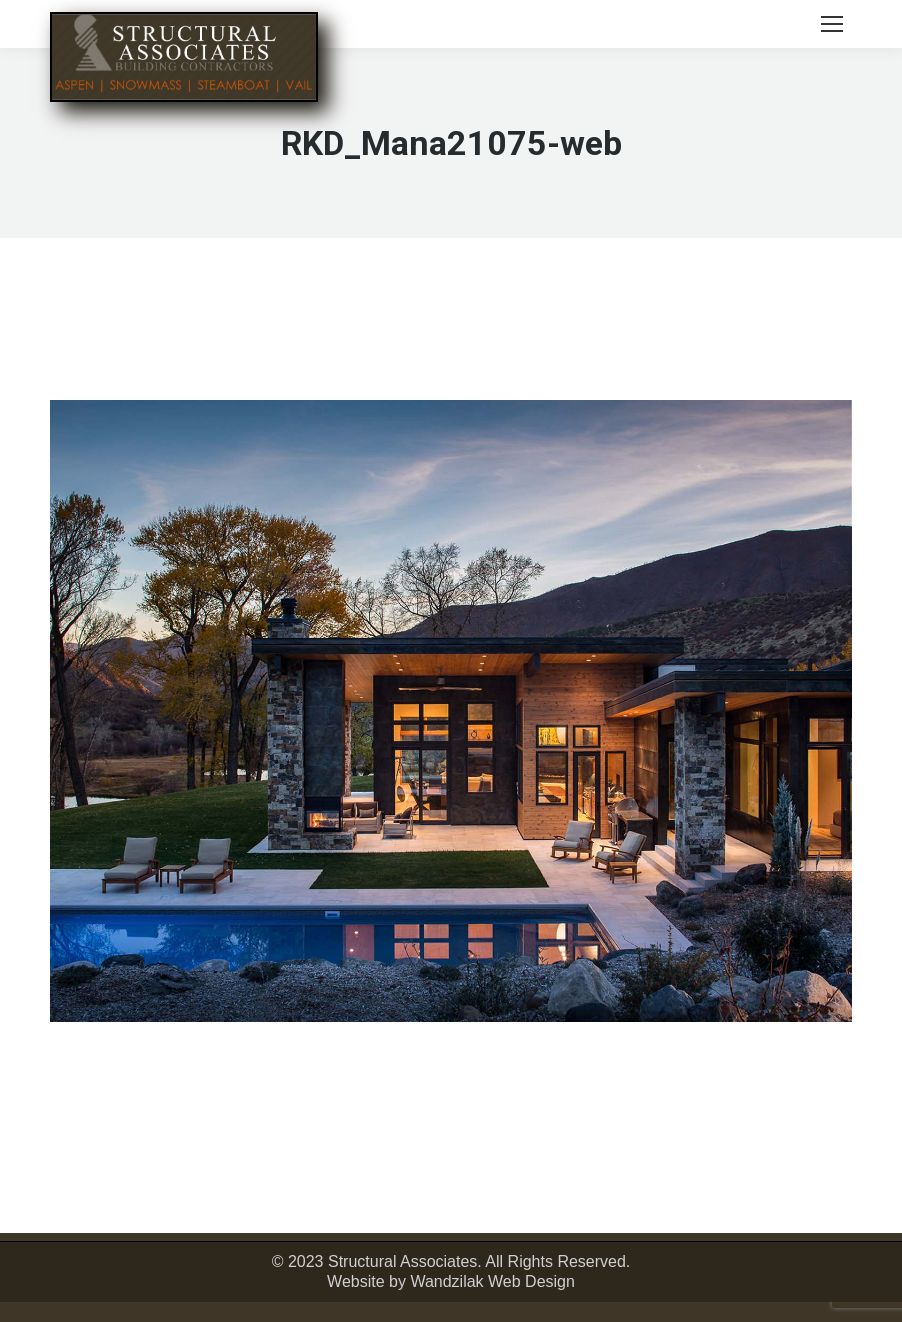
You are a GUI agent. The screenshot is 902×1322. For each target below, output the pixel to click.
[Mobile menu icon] (832, 24)
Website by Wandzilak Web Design (451, 1281)
